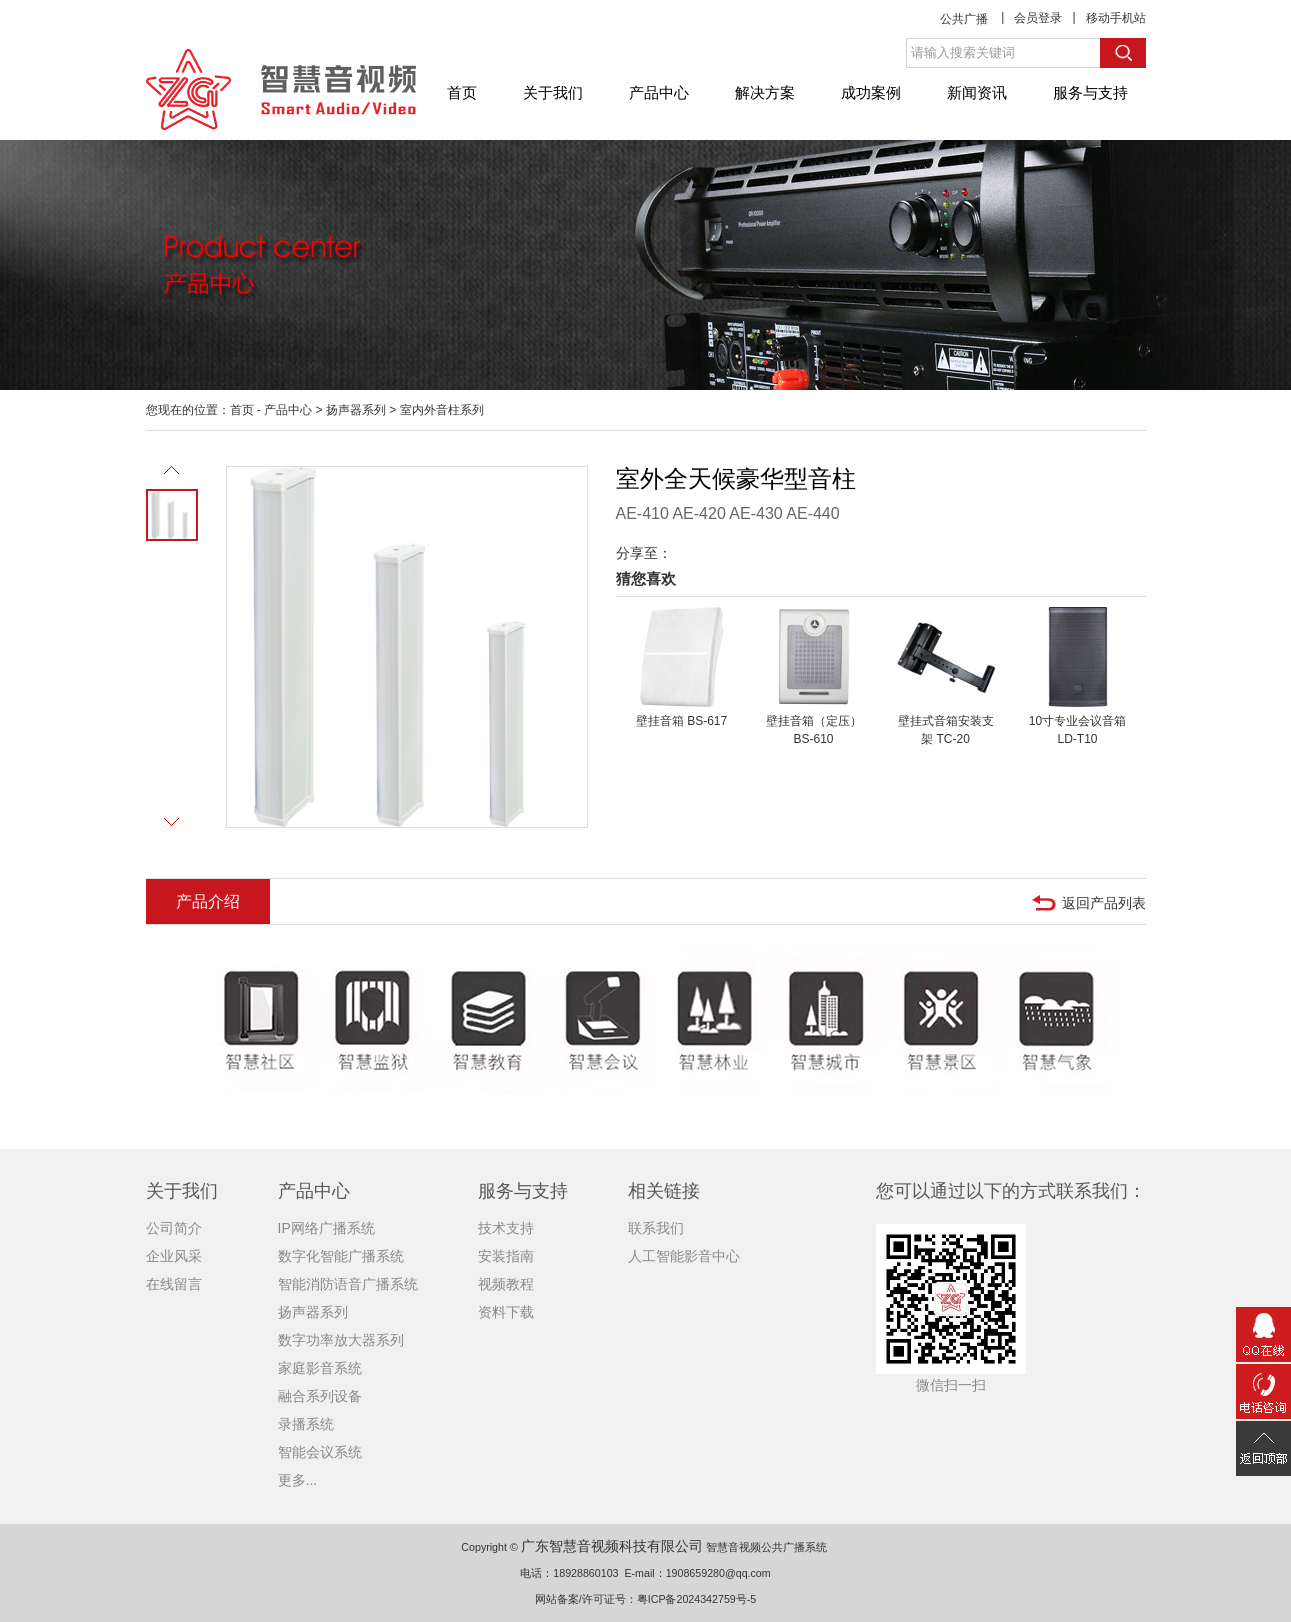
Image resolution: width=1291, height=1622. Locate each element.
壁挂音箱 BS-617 (681, 721)
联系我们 (656, 1228)
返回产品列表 (1104, 903)
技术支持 (506, 1228)
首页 (462, 92)
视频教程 (506, 1284)
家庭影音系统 (320, 1368)
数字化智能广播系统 (341, 1256)
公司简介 (174, 1228)
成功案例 (871, 92)
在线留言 (174, 1284)
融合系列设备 (320, 1396)
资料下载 (506, 1312)
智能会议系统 (320, 1452)
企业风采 (174, 1256)
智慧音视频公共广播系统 (766, 1547)
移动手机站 (1116, 18)
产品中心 (659, 92)
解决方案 (765, 92)
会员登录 (1038, 18)
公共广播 (964, 19)
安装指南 (506, 1256)
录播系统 (306, 1424)
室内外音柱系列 (442, 410)
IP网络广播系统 (326, 1228)
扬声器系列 (356, 410)
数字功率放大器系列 (341, 1340)
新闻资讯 (977, 92)
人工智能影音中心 (684, 1256)
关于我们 (553, 92)
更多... (298, 1480)
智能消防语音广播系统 (348, 1284)
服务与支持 (1090, 92)
